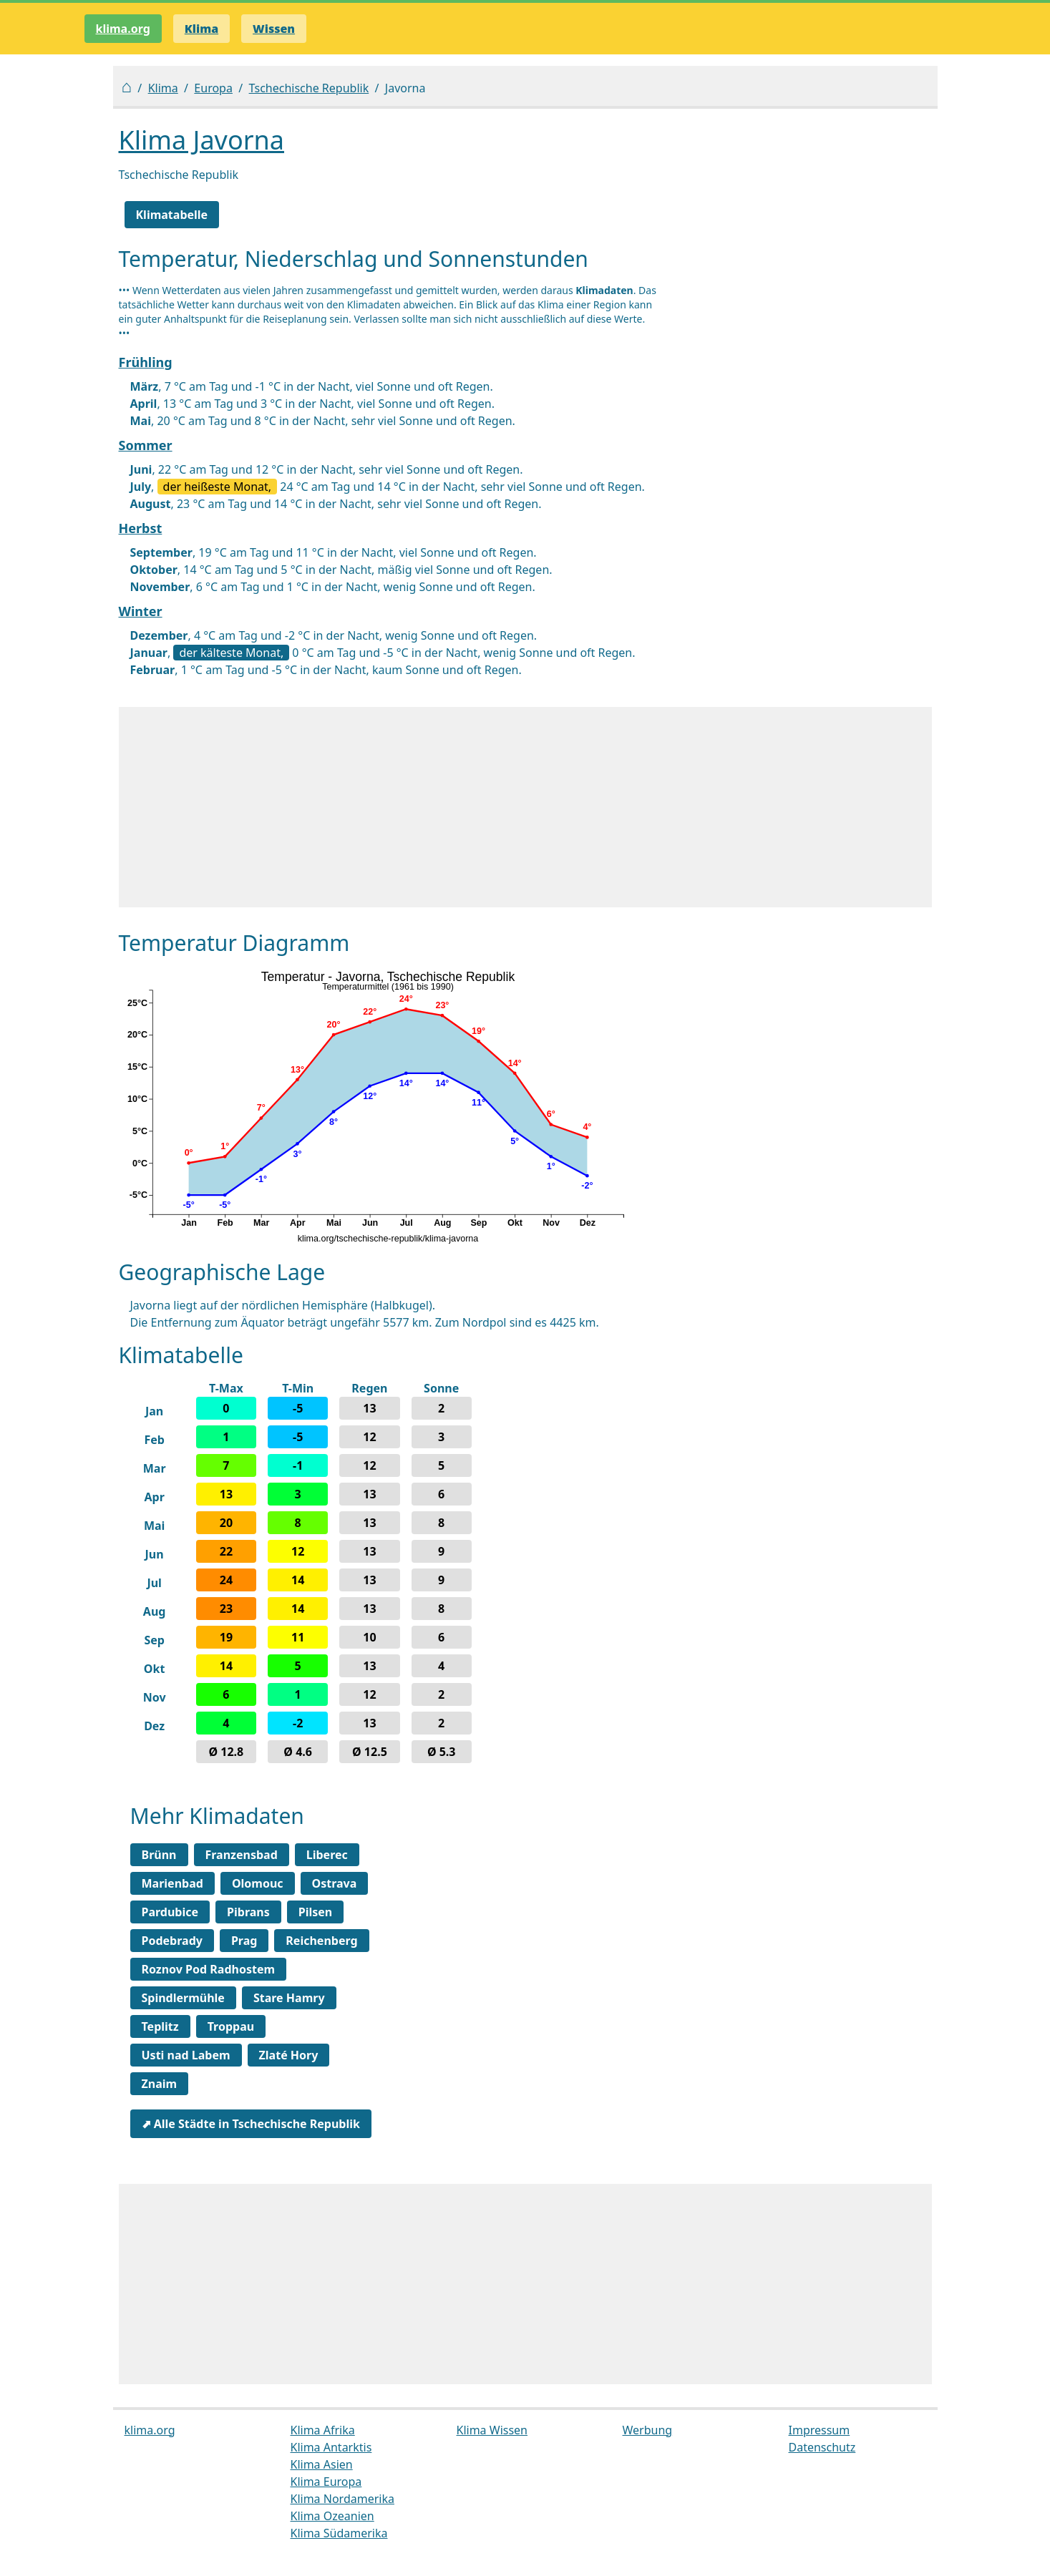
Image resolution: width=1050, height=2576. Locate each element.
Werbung (648, 2430)
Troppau (231, 2026)
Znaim (160, 2084)
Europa (213, 88)
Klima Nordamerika (342, 2499)
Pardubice (170, 1912)
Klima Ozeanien (332, 2516)
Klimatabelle (172, 215)
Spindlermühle (183, 1998)
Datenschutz (822, 2447)
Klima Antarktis (331, 2447)
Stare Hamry (289, 1998)
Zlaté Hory (289, 2055)
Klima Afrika (323, 2430)
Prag (244, 1940)
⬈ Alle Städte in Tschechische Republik (251, 2124)
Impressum (819, 2430)
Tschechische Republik (309, 88)
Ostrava (334, 1883)
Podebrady (172, 1940)
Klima (163, 88)
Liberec (327, 1855)
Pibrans (248, 1912)
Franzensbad (241, 1855)
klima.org (123, 28)
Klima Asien (322, 2464)
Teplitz (160, 2026)
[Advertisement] (525, 807)
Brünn (159, 1855)
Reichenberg (321, 1940)
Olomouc (257, 1883)
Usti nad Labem (186, 2055)
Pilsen (315, 1912)
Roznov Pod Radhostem (209, 1969)
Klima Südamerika (339, 2533)
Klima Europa (326, 2481)
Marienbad (172, 1883)
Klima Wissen (492, 2430)
